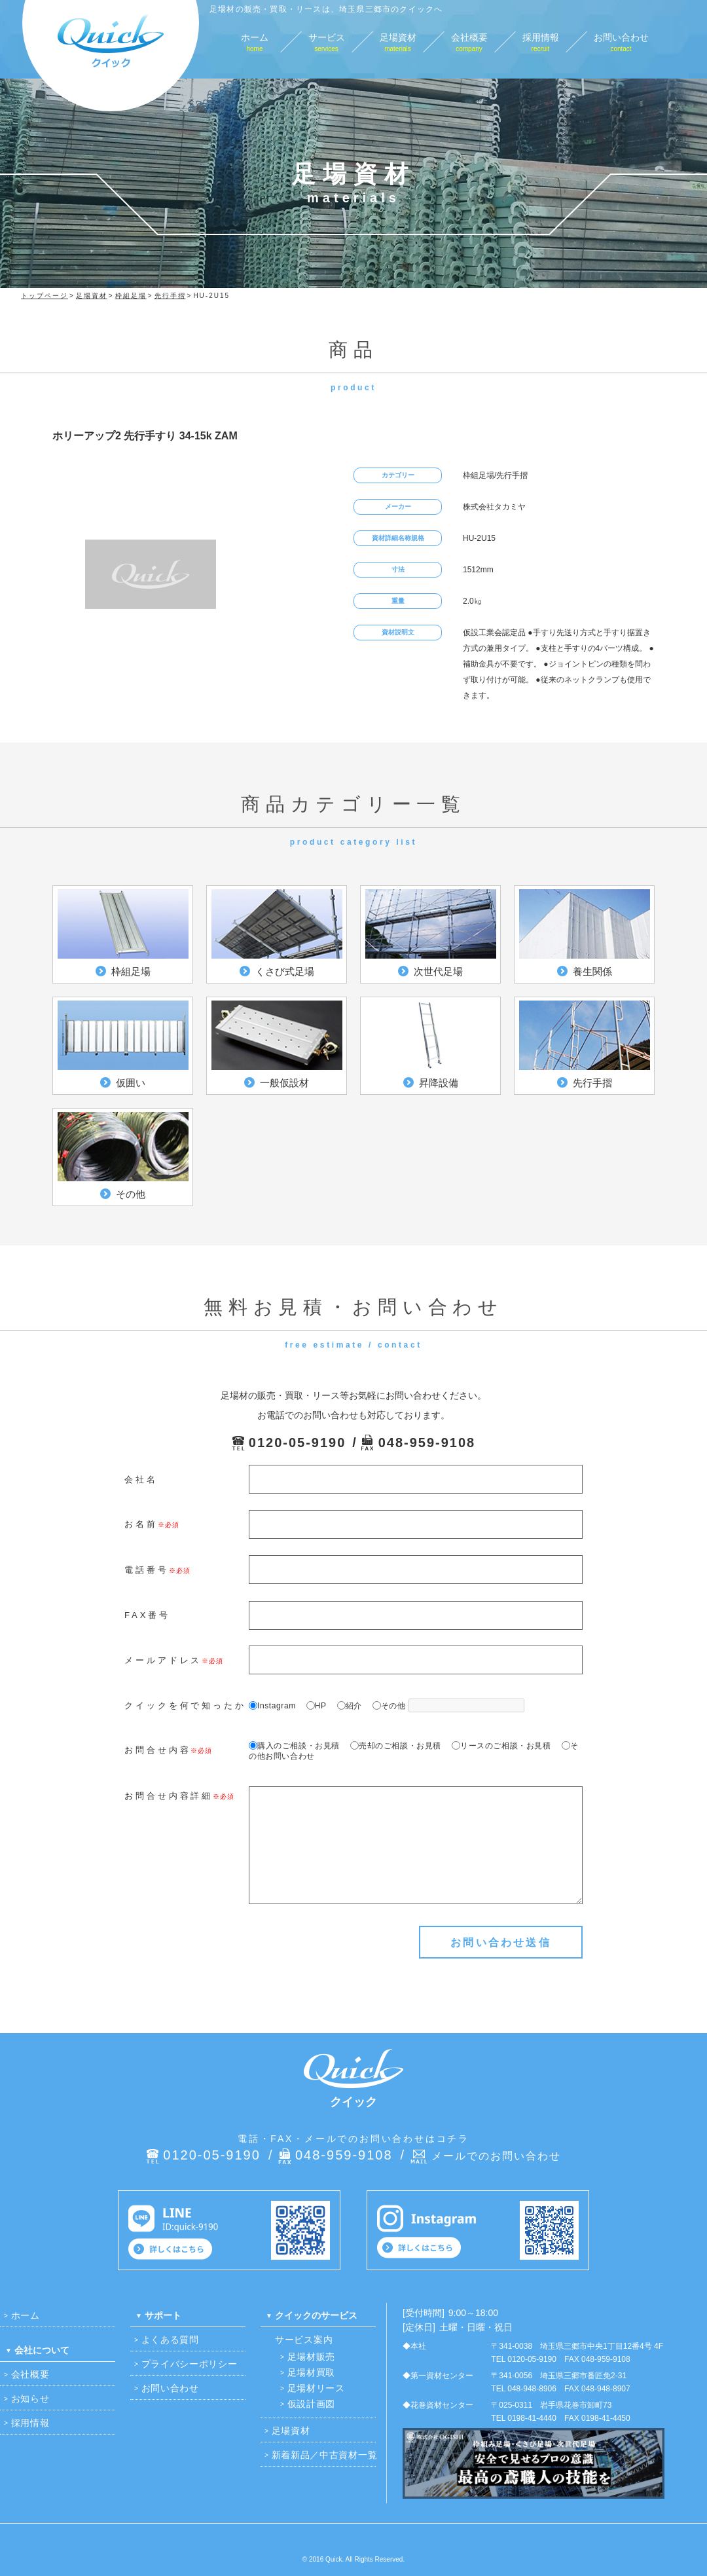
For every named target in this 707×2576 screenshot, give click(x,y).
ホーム (25, 2315)
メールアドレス (163, 1660)
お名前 (141, 1524)
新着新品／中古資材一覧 (325, 2454)
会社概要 (30, 2374)
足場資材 (291, 2430)
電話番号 (146, 1570)
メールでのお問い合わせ (496, 2156)
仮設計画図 (311, 2403)
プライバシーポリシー (189, 2363)
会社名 (141, 1479)
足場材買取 (311, 2372)
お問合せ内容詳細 (168, 1796)
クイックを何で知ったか (185, 1705)
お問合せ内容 (157, 1750)
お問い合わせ (170, 2388)
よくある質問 (170, 2339)
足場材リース (316, 2388)
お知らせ (30, 2398)
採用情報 (30, 2422)
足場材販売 (311, 2356)
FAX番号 (147, 1615)
